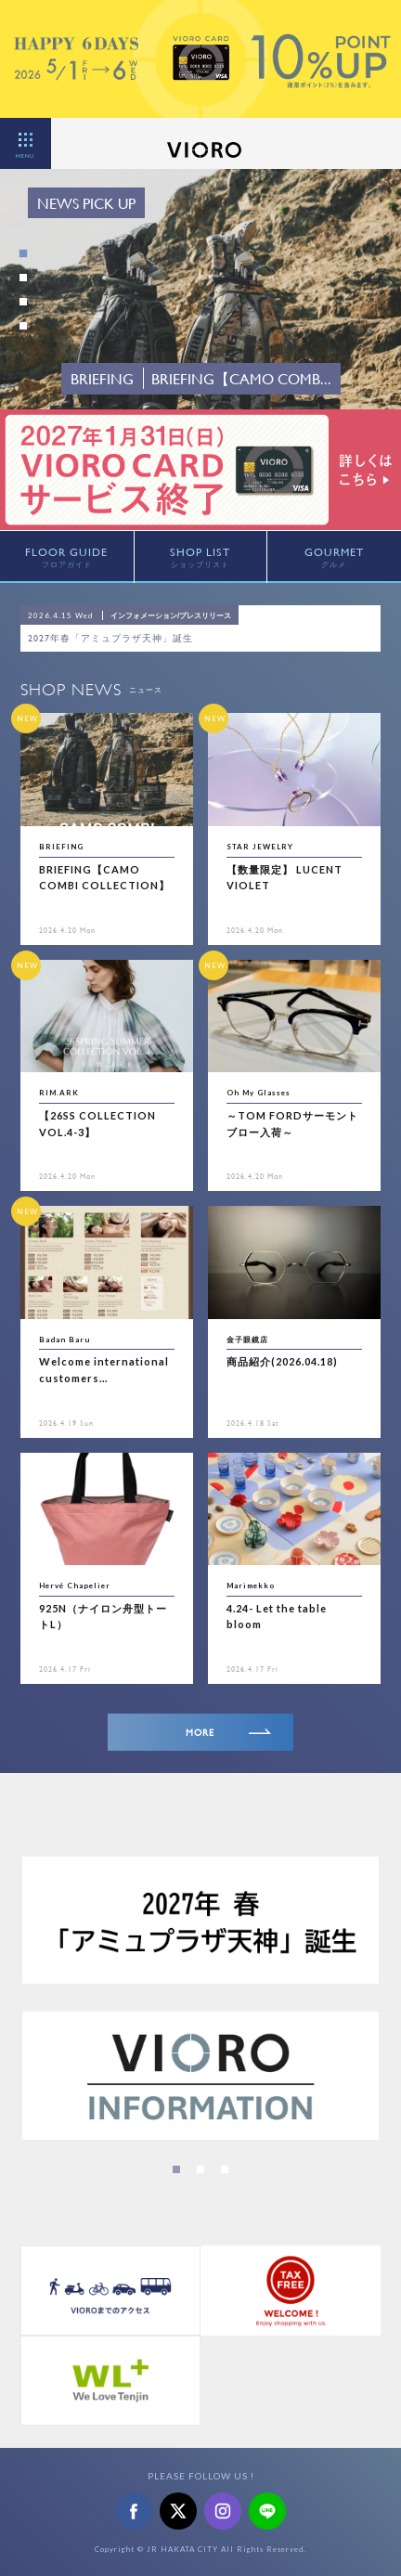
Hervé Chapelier (74, 1585)
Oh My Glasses (258, 1092)
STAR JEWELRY (259, 846)
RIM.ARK (59, 1092)
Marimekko (250, 1585)
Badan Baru (64, 1339)
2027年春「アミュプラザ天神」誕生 (110, 638)
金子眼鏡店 (247, 1339)
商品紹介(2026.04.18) (282, 1361)
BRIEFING (61, 846)
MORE (228, 1733)
